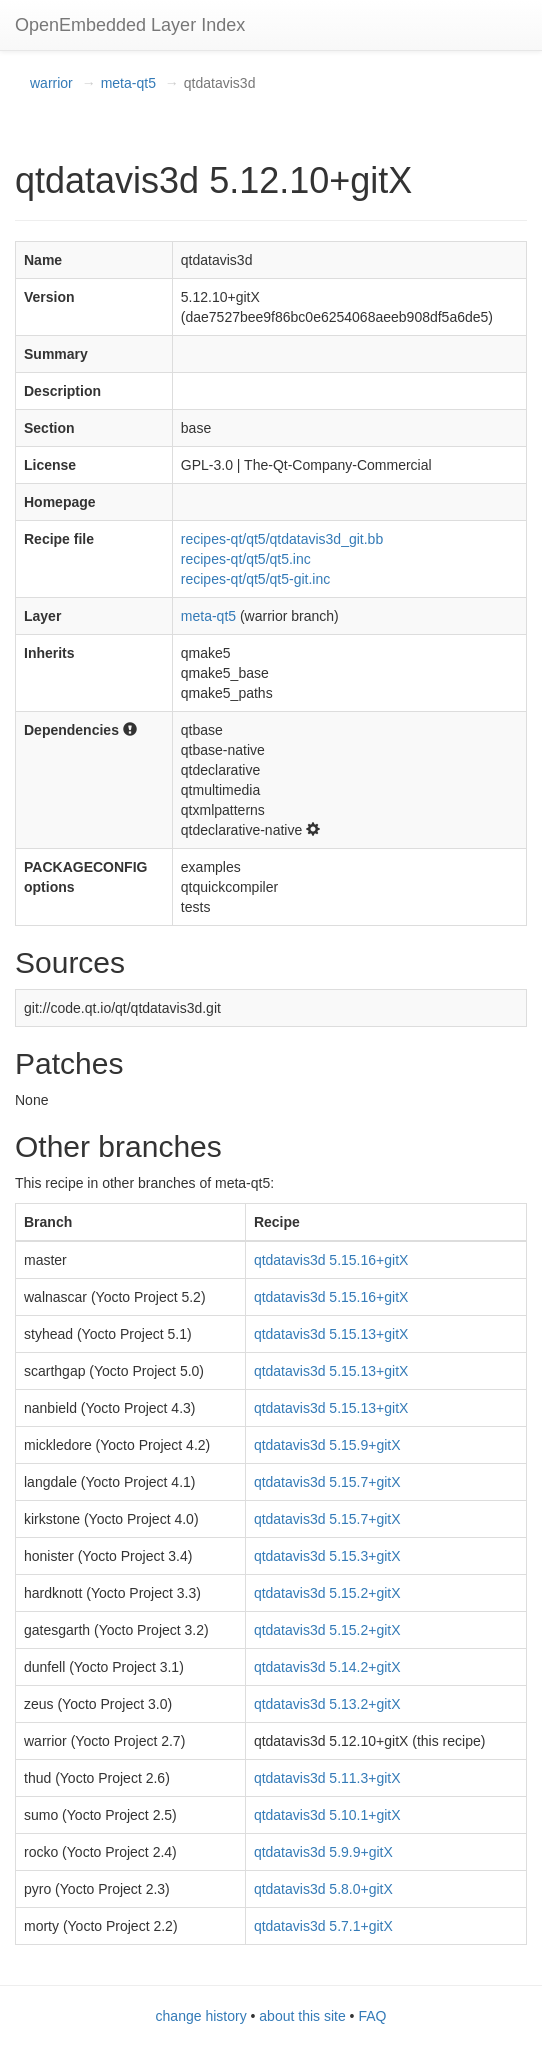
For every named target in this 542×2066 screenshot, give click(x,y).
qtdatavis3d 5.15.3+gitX (327, 1556)
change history (201, 2016)
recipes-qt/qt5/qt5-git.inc (255, 579)
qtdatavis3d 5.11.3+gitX (327, 1778)
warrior (51, 83)
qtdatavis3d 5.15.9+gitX (327, 1445)
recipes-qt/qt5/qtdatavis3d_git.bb (282, 539)
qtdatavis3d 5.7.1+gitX (323, 1926)
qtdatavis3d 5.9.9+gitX (323, 1852)
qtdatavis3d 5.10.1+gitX (327, 1815)
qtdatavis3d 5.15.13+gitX (331, 1334)
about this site (302, 2016)
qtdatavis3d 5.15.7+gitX (327, 1482)
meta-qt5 (128, 83)
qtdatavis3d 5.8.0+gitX (323, 1889)
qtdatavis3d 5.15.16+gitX (331, 1260)
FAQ (372, 2016)
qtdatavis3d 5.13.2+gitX (327, 1704)
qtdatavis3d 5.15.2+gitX (327, 1593)
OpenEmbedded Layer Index (130, 25)
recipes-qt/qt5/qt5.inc (246, 559)
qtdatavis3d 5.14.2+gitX (327, 1667)
